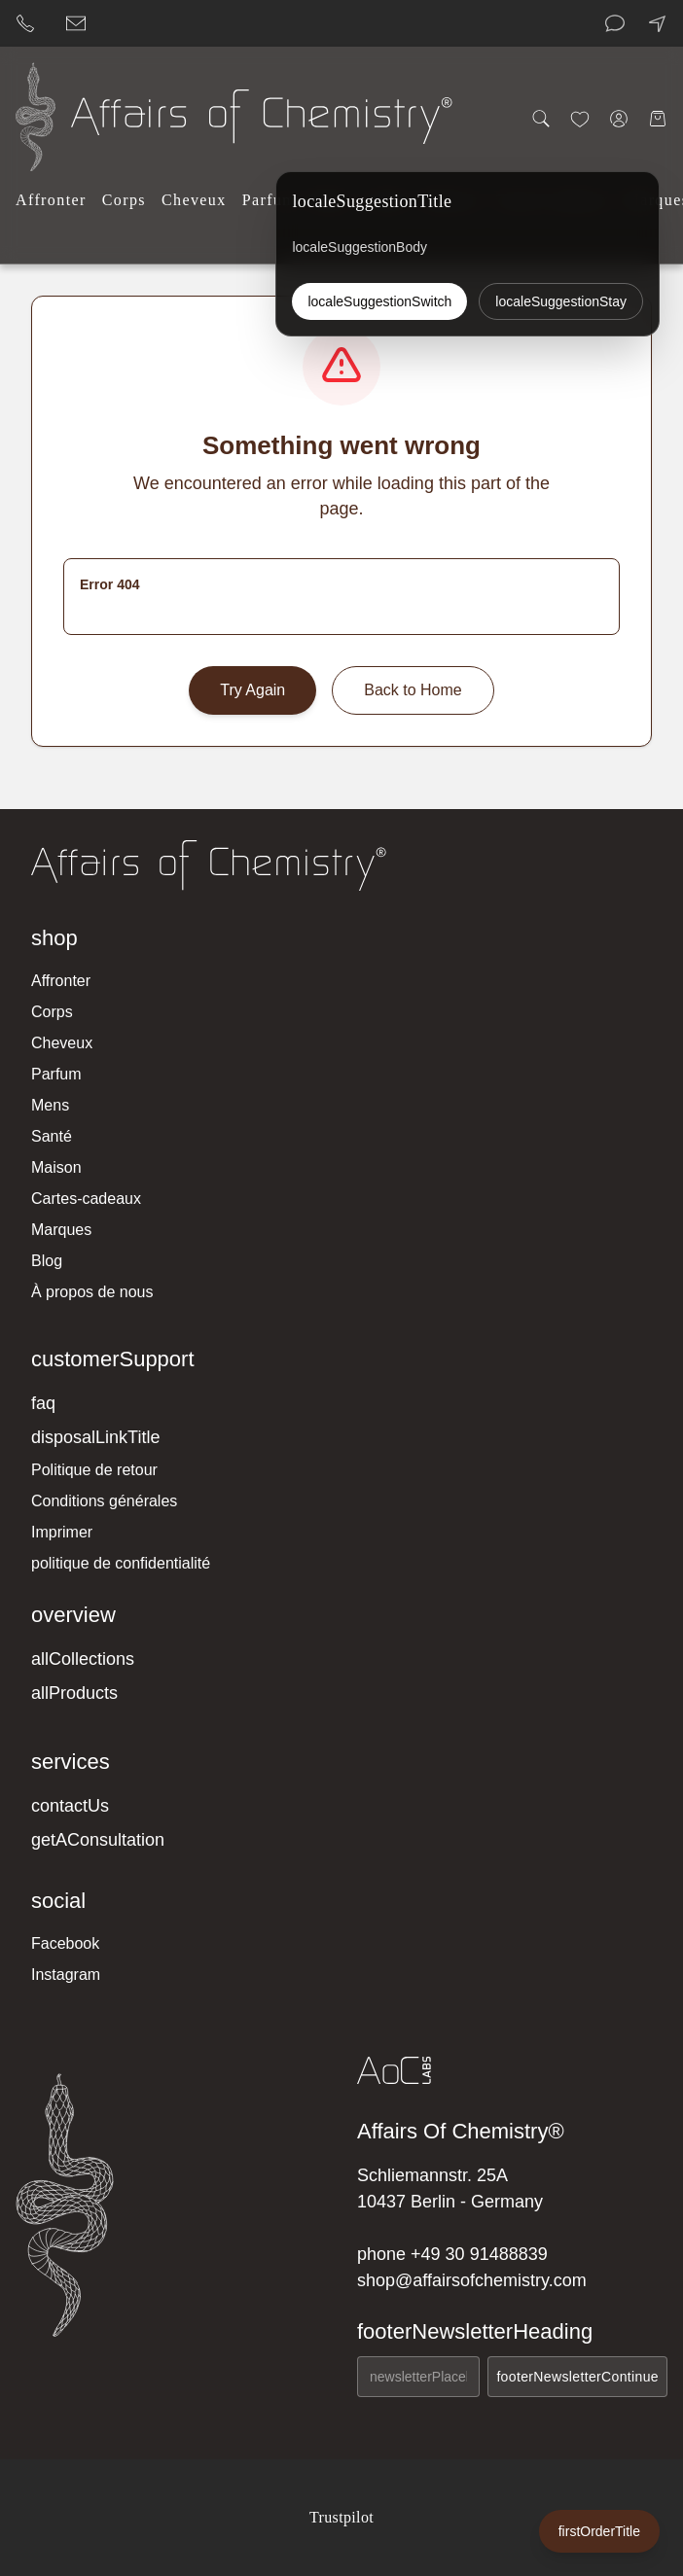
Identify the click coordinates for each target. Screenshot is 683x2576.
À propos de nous (92, 1292)
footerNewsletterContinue (577, 2376)
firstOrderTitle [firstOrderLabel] (599, 2531)
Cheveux (194, 200)
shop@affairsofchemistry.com (472, 2280)
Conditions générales (104, 1501)
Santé (51, 1136)
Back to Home (412, 690)
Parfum (269, 200)
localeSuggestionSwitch (379, 301)
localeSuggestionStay (561, 301)
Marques (61, 1229)
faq (43, 1403)
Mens (50, 1105)
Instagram (65, 1974)
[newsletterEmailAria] (418, 2376)
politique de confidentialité (120, 1563)
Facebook (65, 1943)
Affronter (51, 200)
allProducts (74, 1693)
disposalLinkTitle (95, 1437)
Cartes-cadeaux (86, 1198)
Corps (124, 200)
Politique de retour (94, 1470)
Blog (46, 1261)
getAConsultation (97, 1840)
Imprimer (61, 1532)
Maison (56, 1167)
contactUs (70, 1806)
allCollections (82, 1659)
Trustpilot (341, 2517)
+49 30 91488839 (479, 2254)
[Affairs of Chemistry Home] (35, 116)
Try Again (252, 690)
